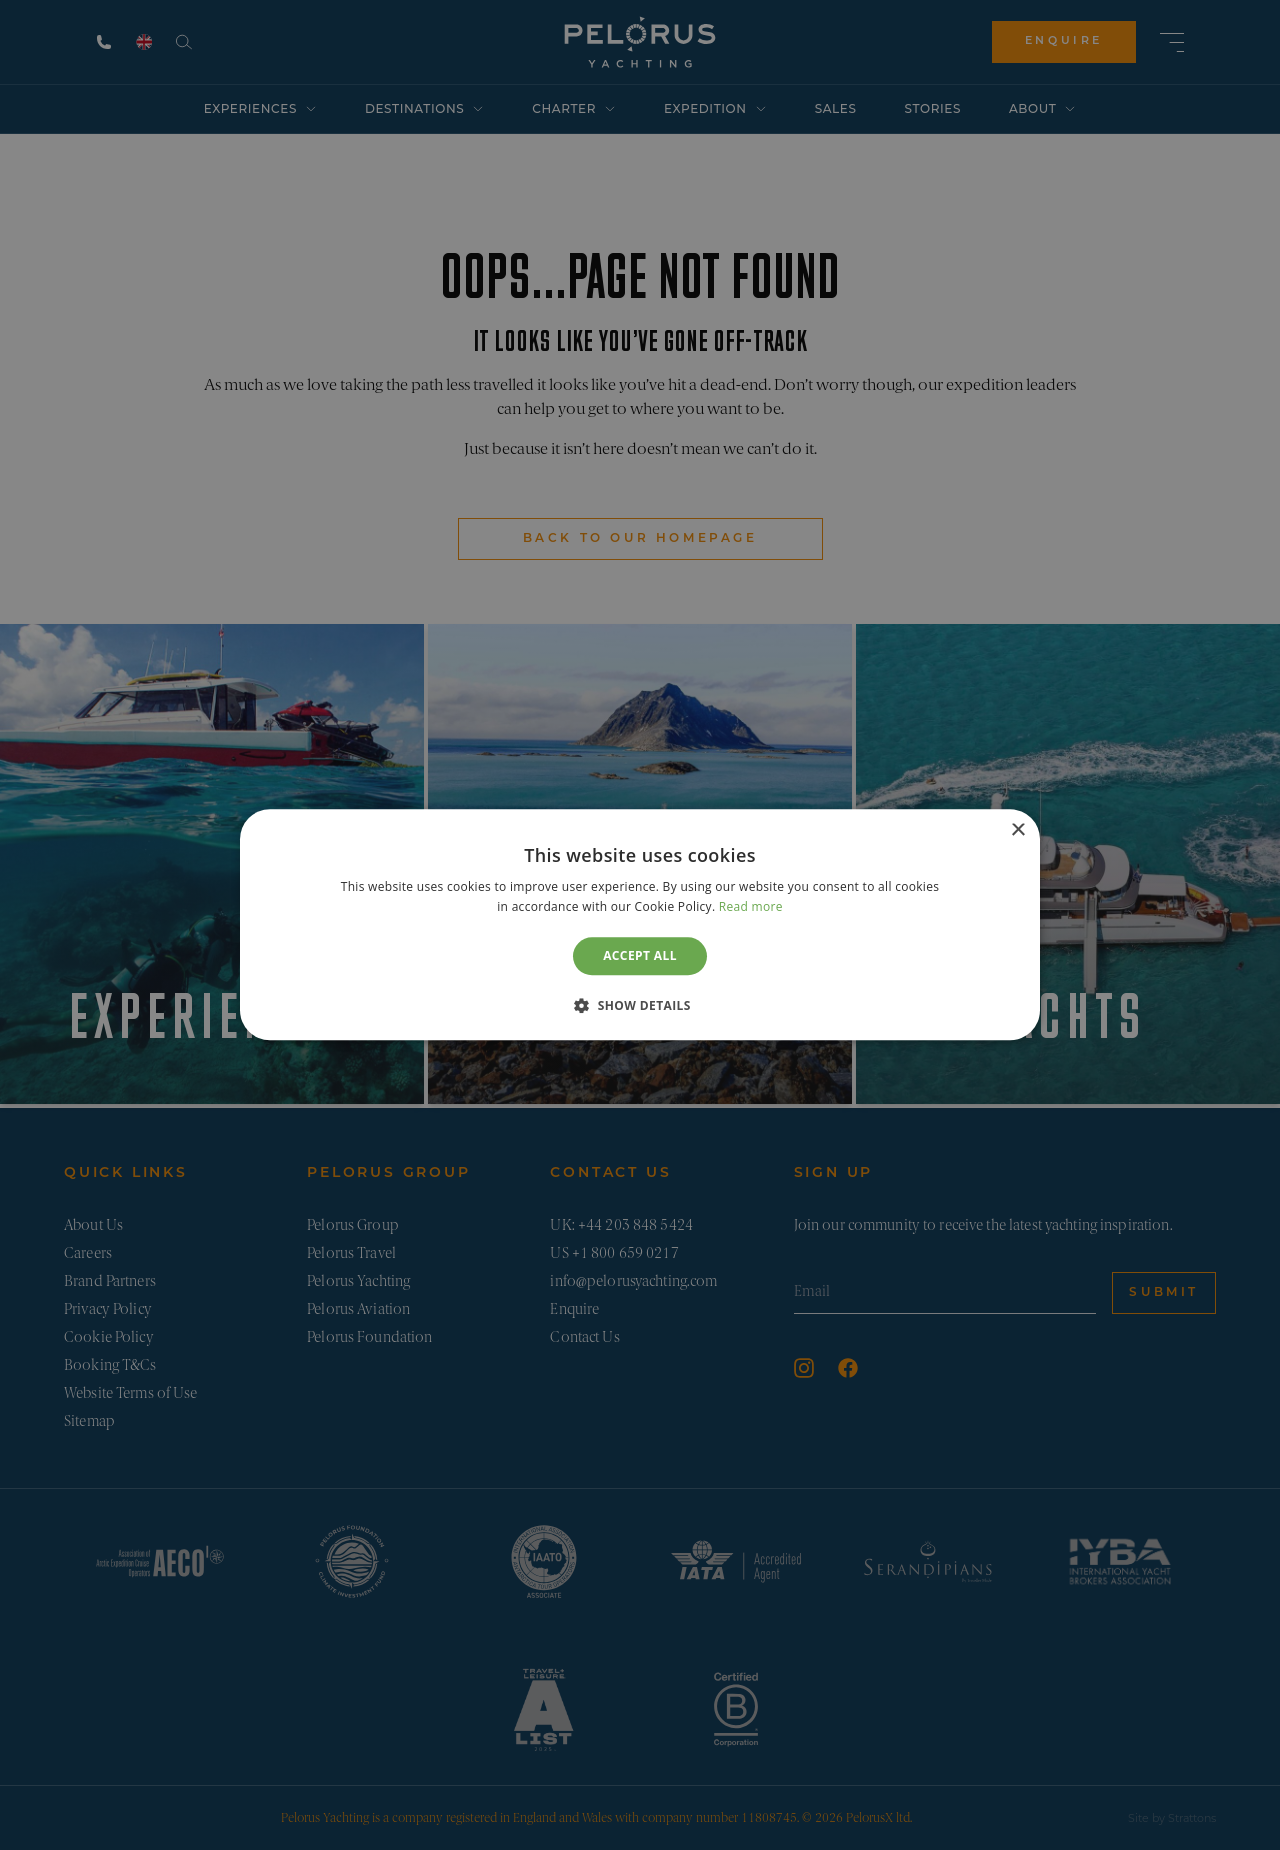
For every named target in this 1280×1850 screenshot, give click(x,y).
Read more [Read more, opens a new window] (751, 907)
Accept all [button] (640, 955)
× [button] (1017, 830)
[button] (640, 1006)
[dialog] (640, 924)
